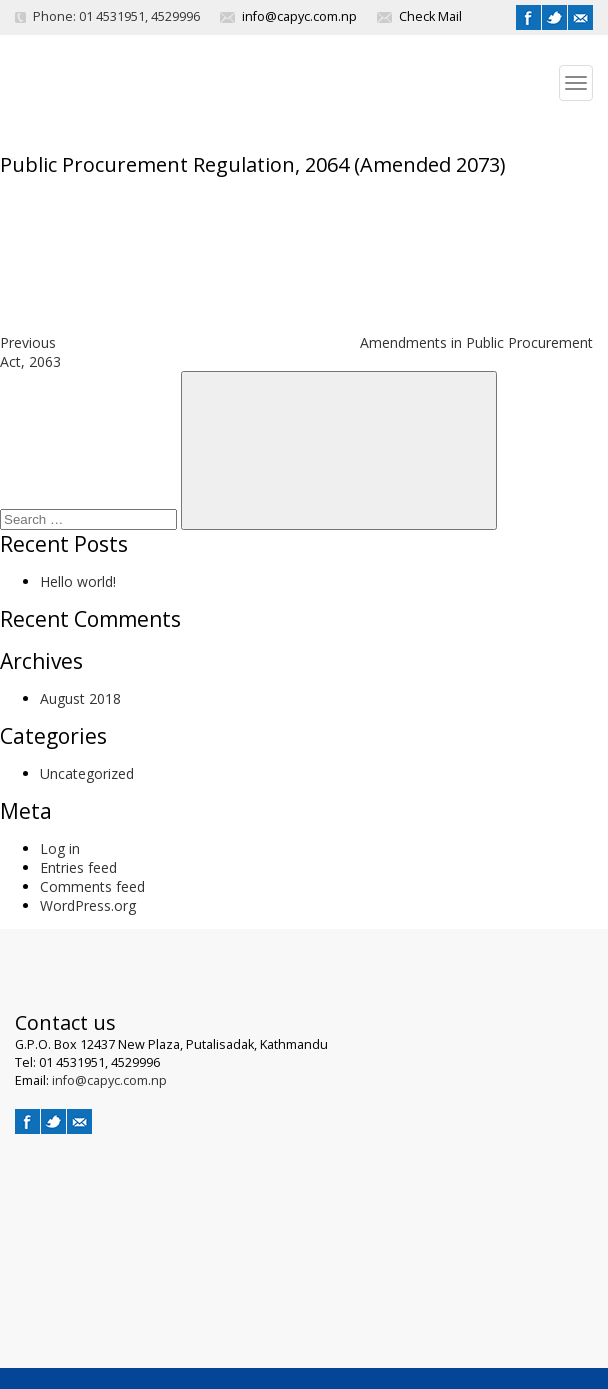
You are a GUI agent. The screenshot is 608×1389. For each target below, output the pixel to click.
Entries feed (78, 867)
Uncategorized (87, 773)
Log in (60, 848)
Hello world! (78, 581)
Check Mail (430, 16)
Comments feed (92, 886)
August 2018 (80, 698)
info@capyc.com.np (299, 16)
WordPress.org (88, 905)
